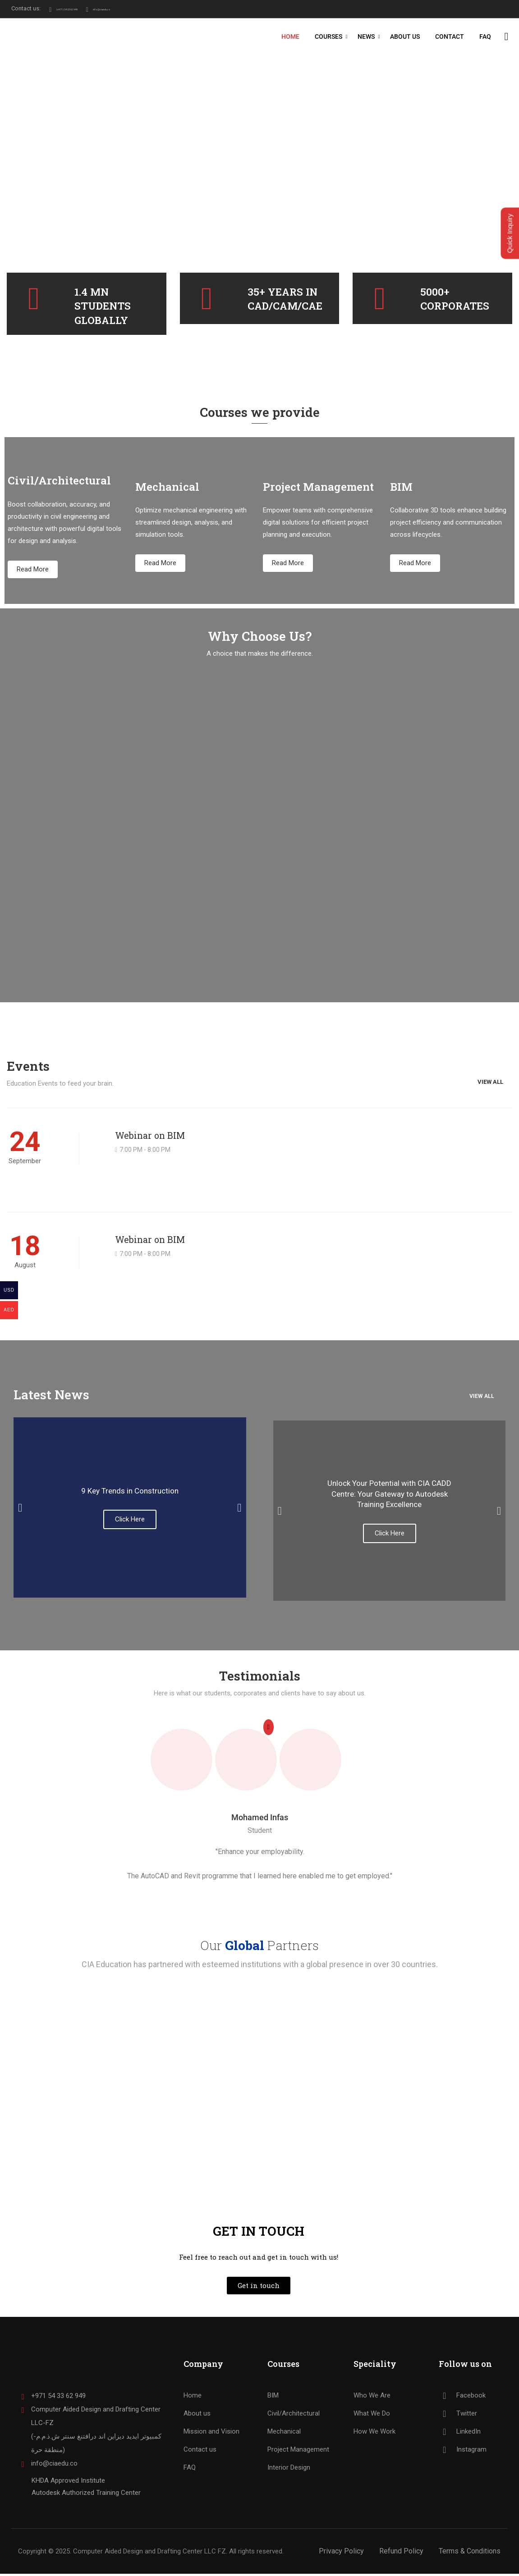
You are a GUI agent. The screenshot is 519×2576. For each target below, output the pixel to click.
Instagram (463, 2452)
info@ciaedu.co (140, 8)
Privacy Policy (341, 2553)
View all (481, 1398)
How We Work (374, 2434)
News (365, 37)
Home (290, 37)
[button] (20, 1509)
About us (197, 2416)
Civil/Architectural (293, 2416)
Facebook (462, 2397)
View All (490, 1073)
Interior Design (288, 2470)
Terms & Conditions (470, 2553)
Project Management (298, 2452)
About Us (404, 37)
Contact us (200, 2452)
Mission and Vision (211, 2434)
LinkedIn (460, 2434)
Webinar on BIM (150, 1137)
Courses (328, 37)
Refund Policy (401, 2553)
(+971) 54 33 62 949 (77, 8)
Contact (449, 37)
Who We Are (372, 2397)
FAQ (485, 37)
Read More (33, 571)
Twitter (458, 2416)
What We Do (372, 2416)
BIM (273, 2397)
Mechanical (284, 2434)
